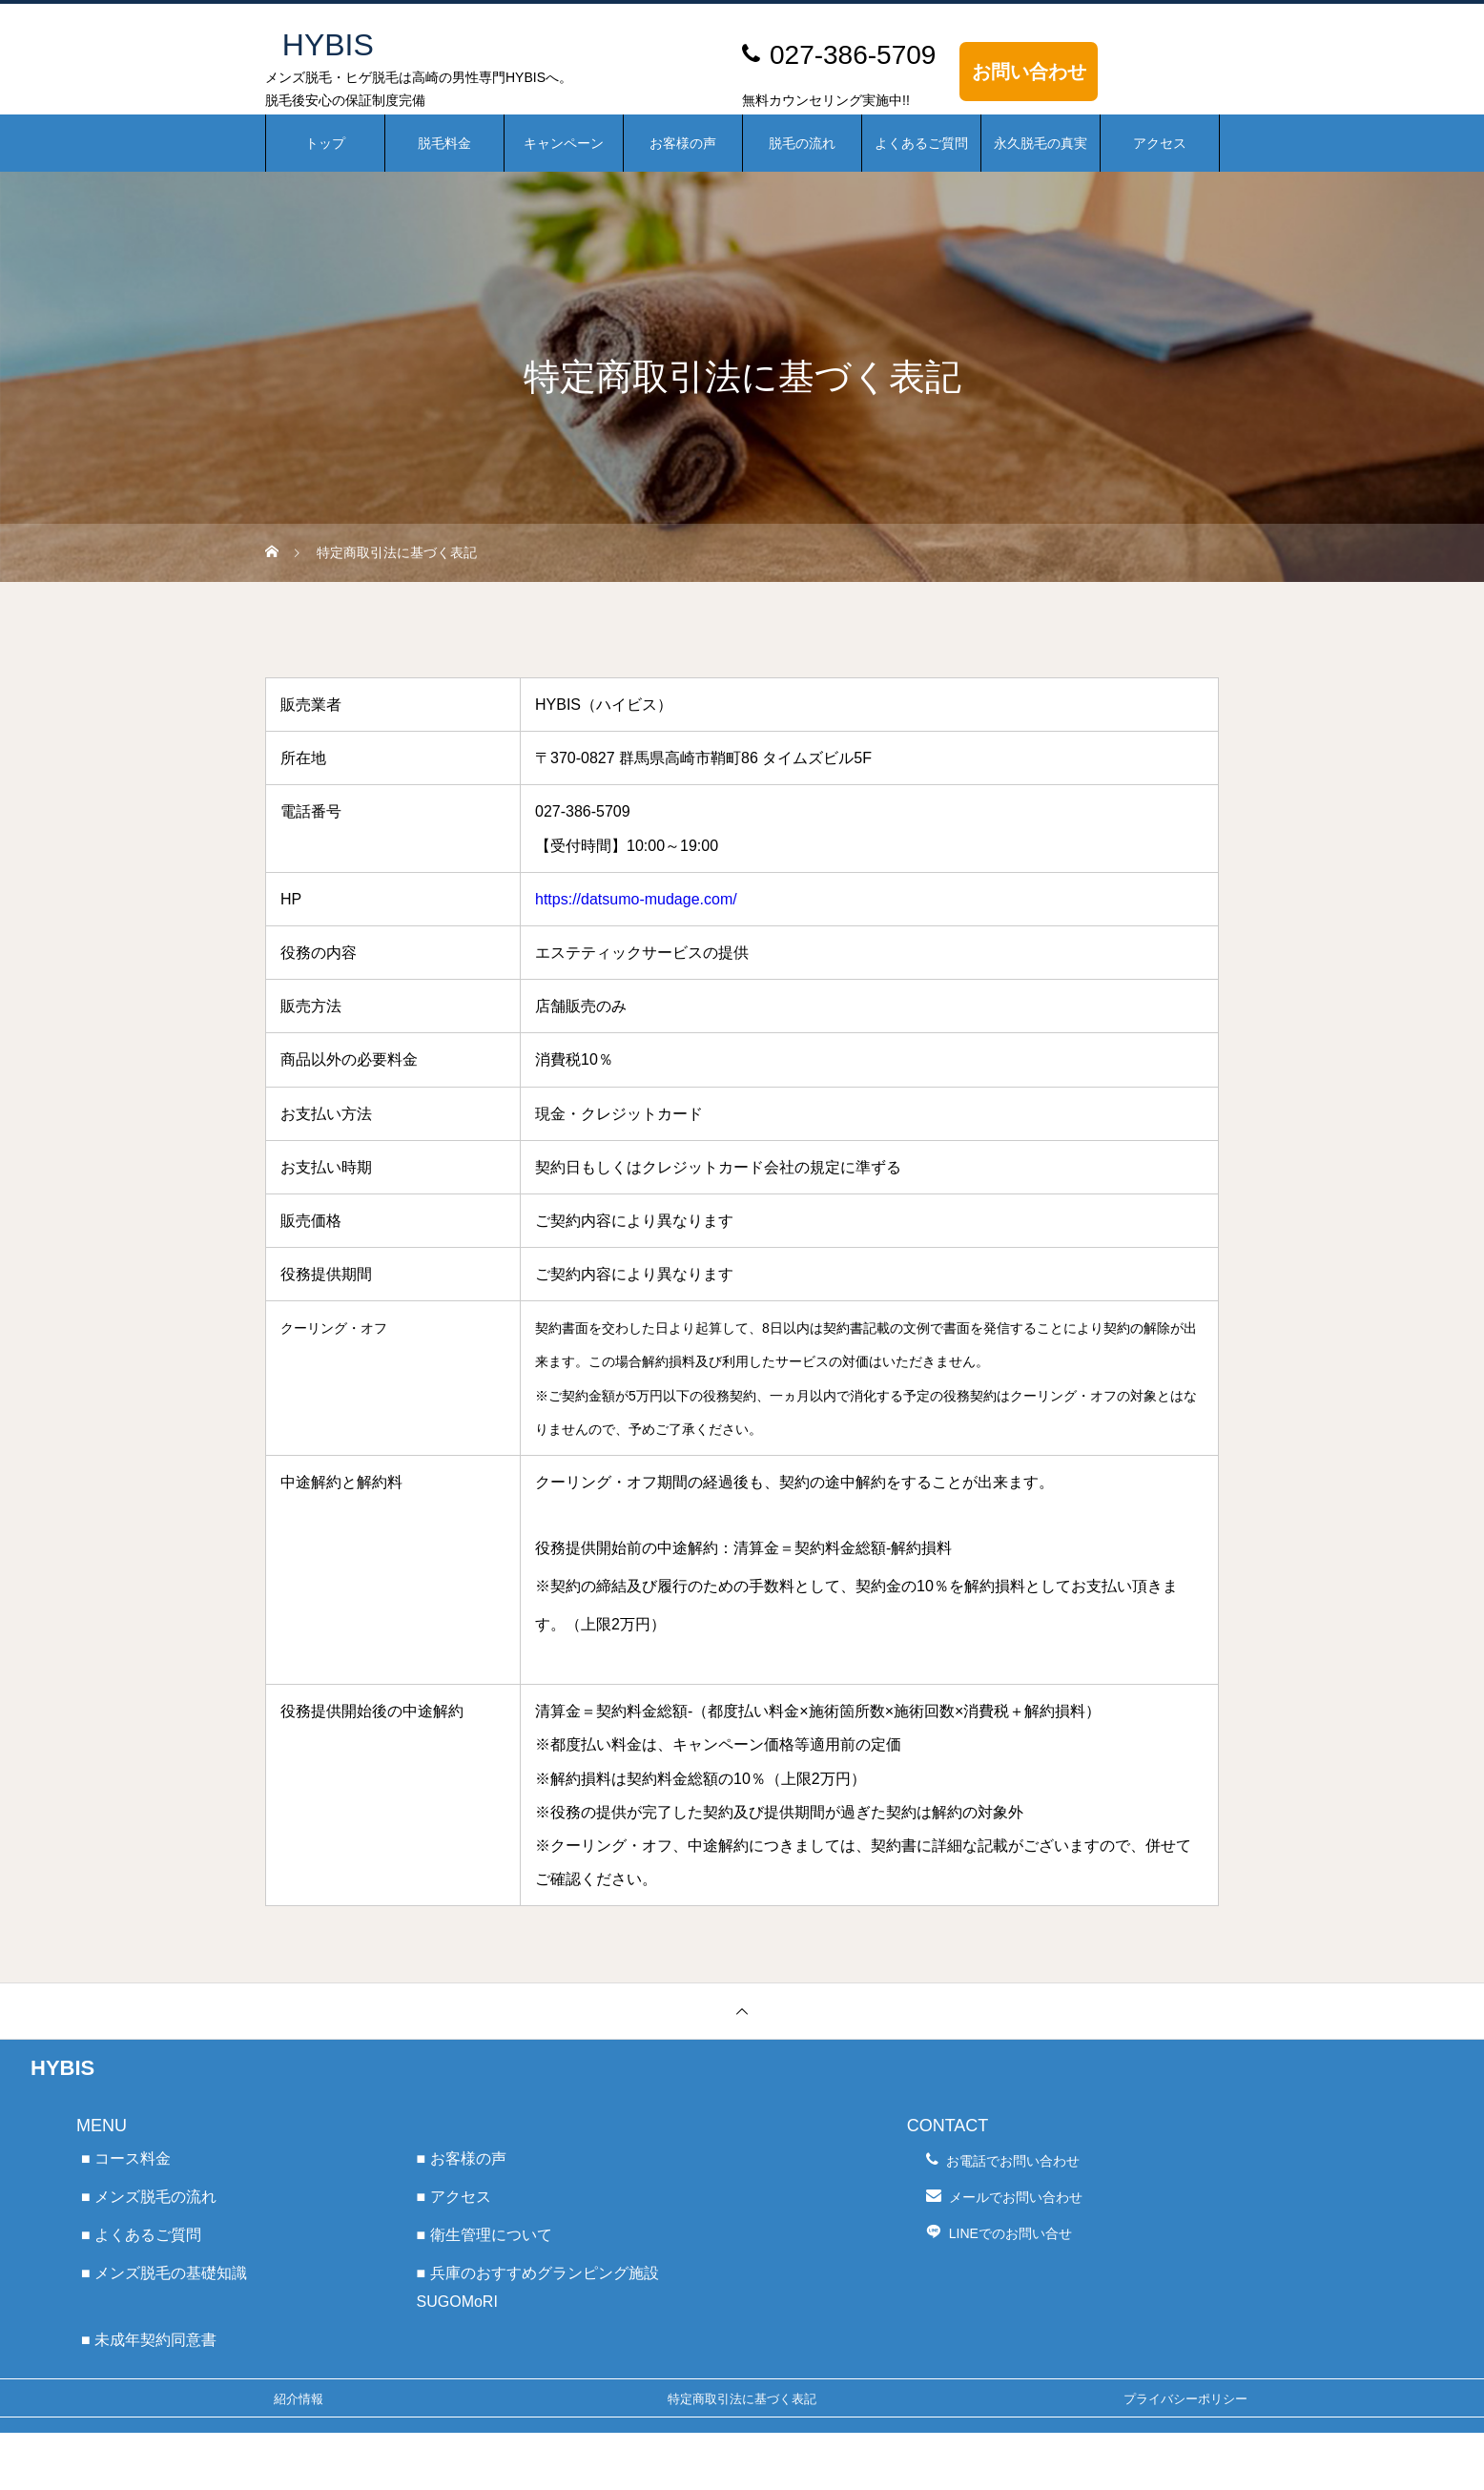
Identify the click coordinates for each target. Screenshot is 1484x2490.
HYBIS (62, 2068)
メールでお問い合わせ (1015, 2197)
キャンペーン (564, 143)
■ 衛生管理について (484, 2235)
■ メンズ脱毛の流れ (148, 2197)
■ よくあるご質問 (141, 2235)
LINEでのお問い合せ (1010, 2233)
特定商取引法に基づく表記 (742, 2399)
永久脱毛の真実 (1040, 143)
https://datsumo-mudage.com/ (636, 899)
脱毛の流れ (802, 143)
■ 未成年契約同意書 (148, 2340)
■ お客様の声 (461, 2158)
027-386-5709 (853, 55)
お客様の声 (682, 143)
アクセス (1159, 143)
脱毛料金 (444, 143)
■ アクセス (454, 2197)
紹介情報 (298, 2399)
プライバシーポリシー (1185, 2399)
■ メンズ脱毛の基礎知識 (164, 2273)
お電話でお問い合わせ (1013, 2160)
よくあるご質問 (921, 143)
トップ (325, 143)
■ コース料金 (126, 2158)
